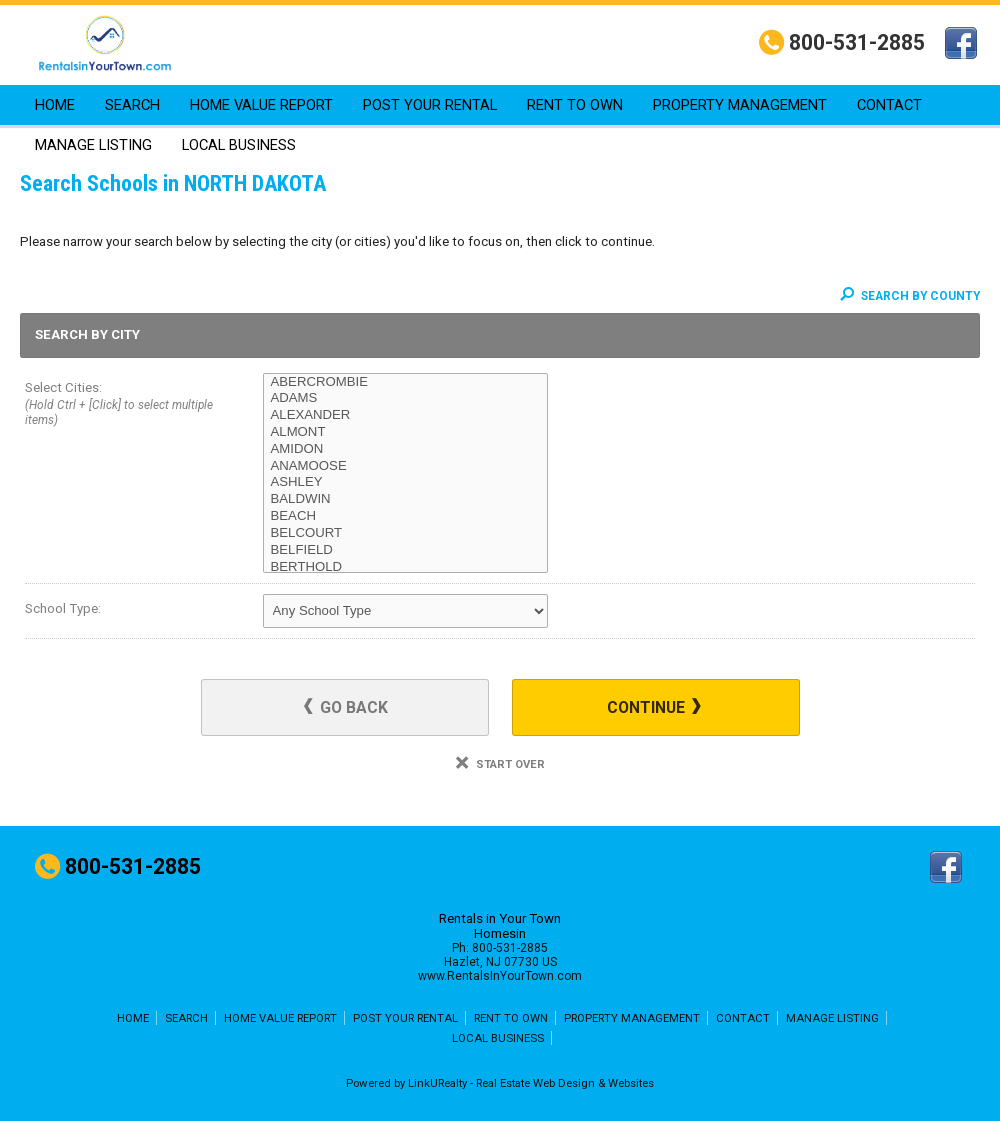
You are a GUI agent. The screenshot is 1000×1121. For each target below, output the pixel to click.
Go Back (346, 707)
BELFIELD (405, 550)
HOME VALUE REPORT (261, 105)
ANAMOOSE (405, 466)
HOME (55, 105)
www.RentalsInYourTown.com (500, 976)
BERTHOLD (405, 567)
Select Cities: (120, 405)
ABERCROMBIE (405, 382)
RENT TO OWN (575, 105)
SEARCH (132, 105)
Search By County (910, 296)
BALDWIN (405, 499)
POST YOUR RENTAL (430, 105)
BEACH (405, 516)
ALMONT (405, 432)
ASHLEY (405, 482)
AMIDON (405, 449)
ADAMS (405, 398)
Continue (654, 707)
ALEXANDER (405, 415)
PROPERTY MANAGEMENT (740, 105)
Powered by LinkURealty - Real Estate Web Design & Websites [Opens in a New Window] (500, 1083)
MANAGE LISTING (93, 145)
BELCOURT (405, 533)
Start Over (500, 764)
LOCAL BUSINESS (239, 145)
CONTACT (889, 105)
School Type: (63, 608)
